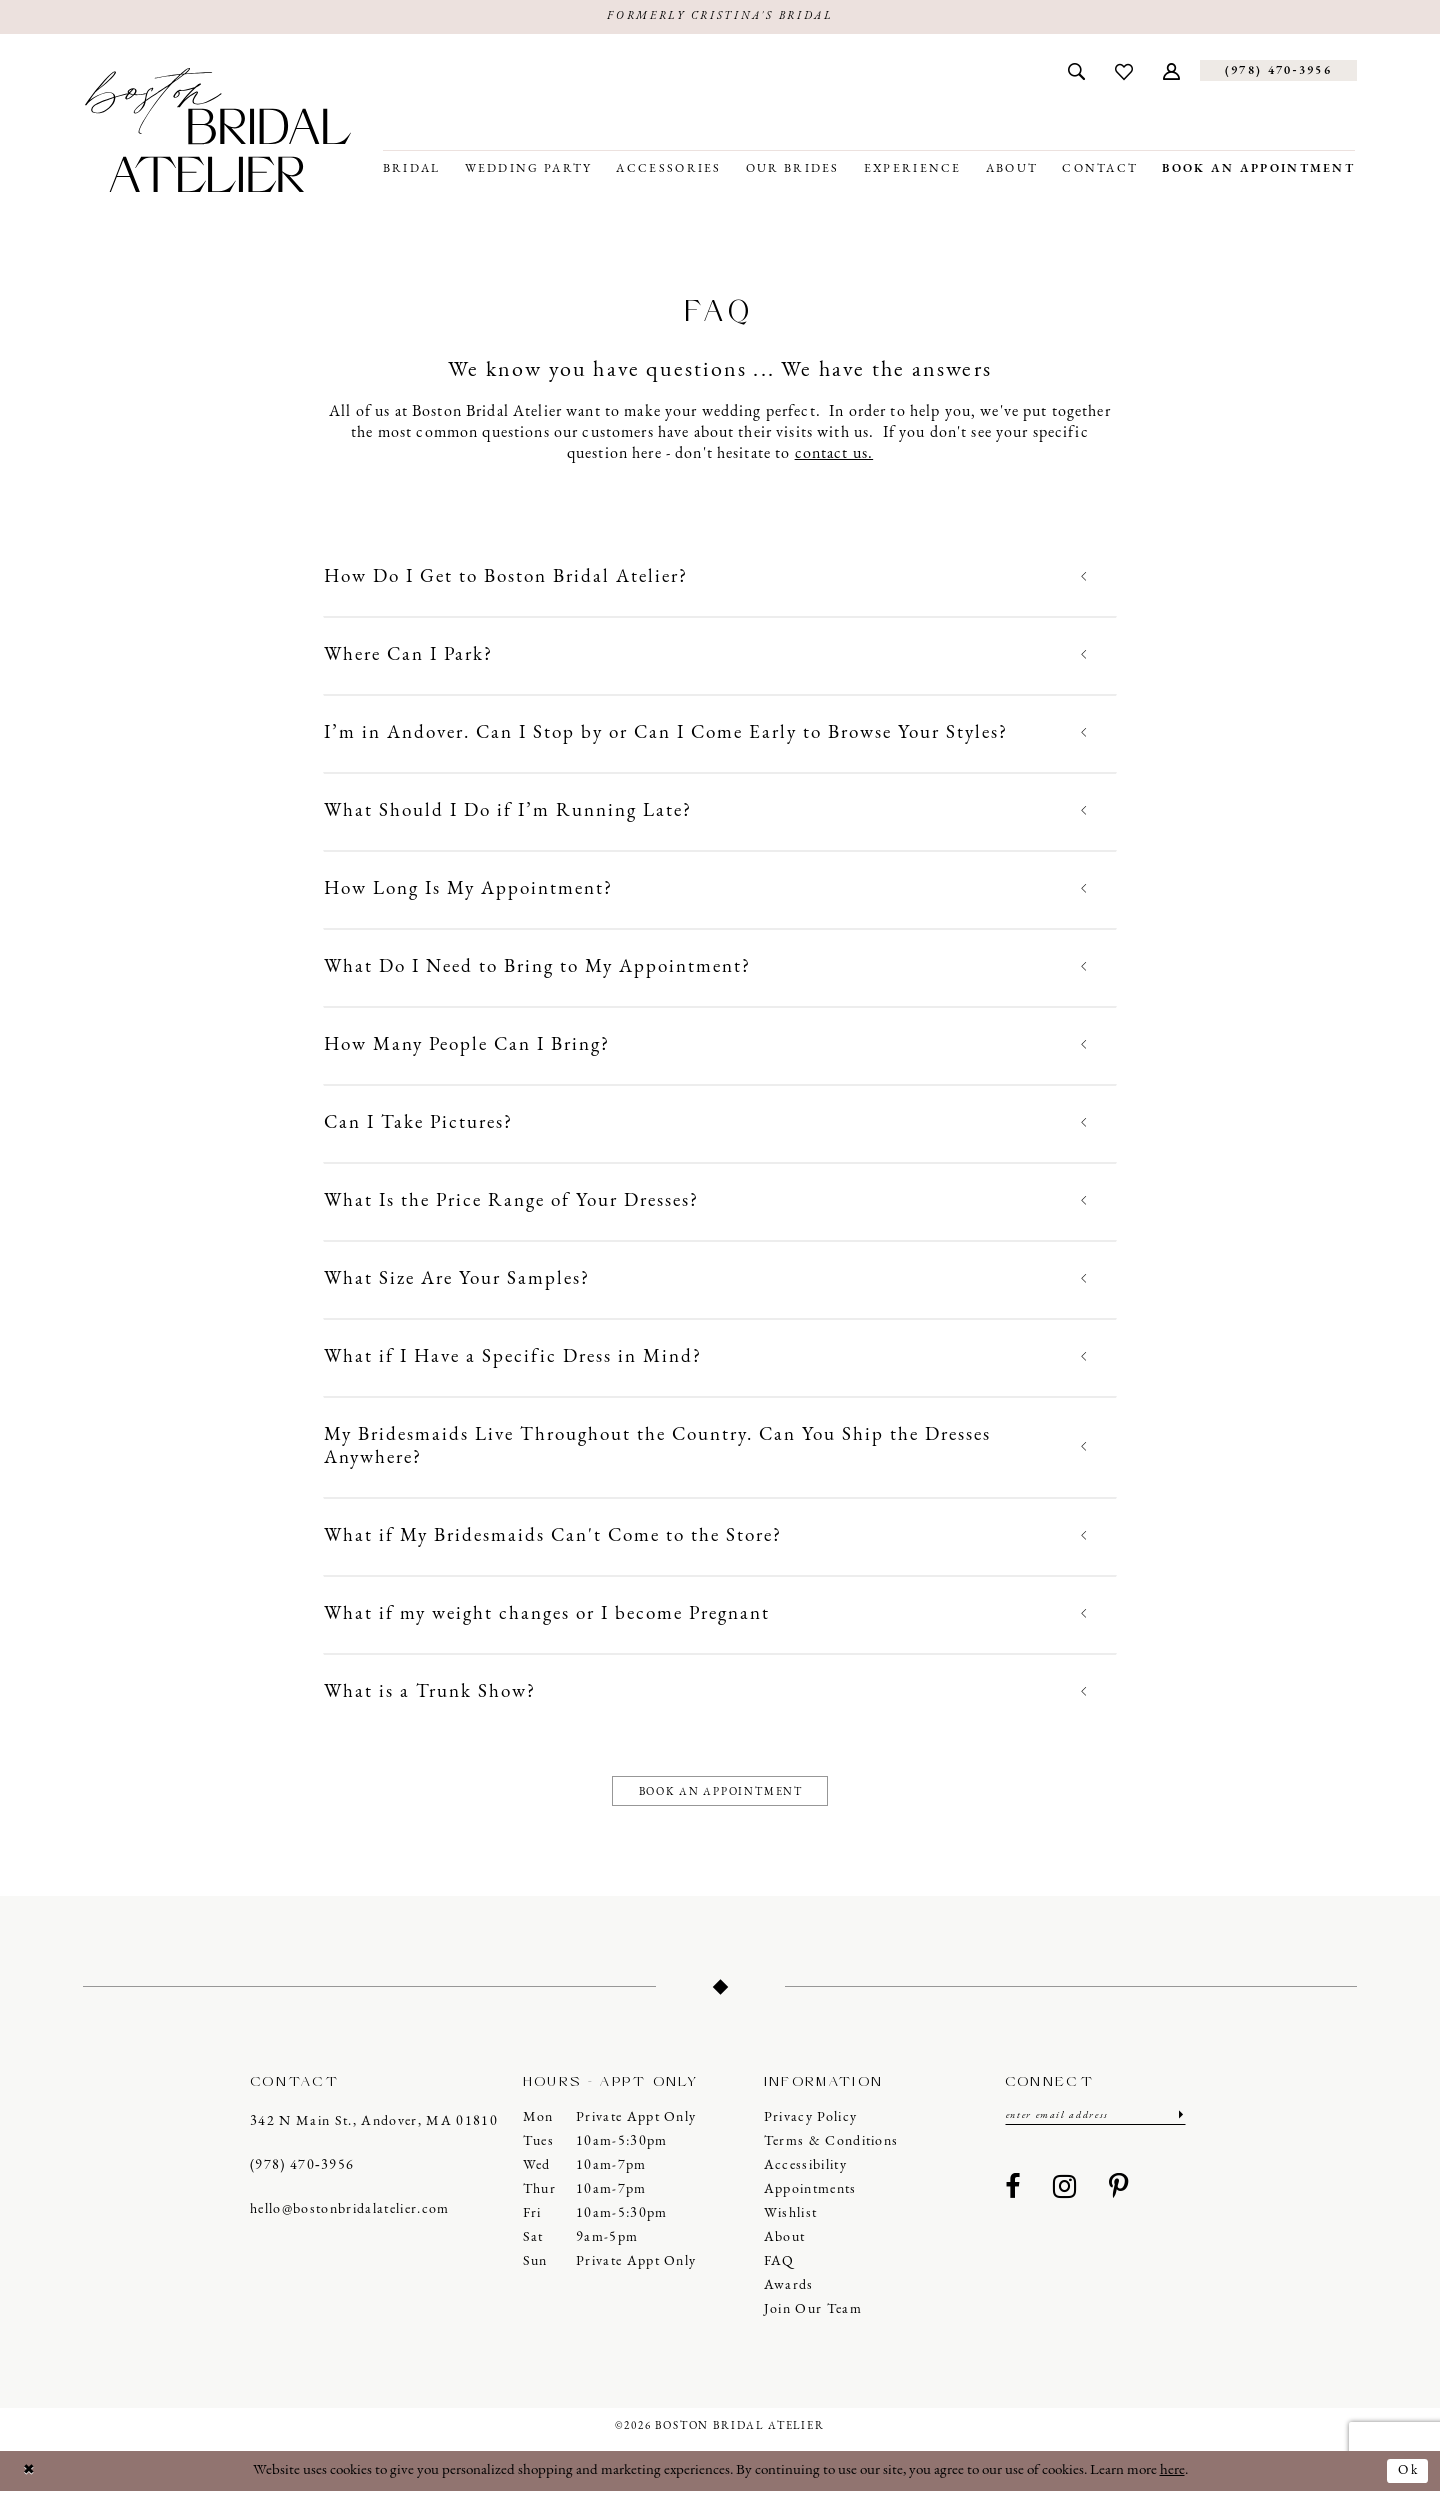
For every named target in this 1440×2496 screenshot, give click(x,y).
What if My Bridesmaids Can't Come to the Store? (553, 1537)
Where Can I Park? (408, 656)
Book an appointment (721, 1795)
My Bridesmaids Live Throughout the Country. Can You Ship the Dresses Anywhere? (657, 1448)
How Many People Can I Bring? (467, 1046)
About (785, 2242)
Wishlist (791, 2218)
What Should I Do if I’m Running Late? (508, 812)
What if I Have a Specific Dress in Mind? (513, 1358)
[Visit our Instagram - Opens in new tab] (1065, 2195)
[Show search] (1076, 72)
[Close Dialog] (31, 2475)
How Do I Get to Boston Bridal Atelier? (506, 578)
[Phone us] (1278, 72)
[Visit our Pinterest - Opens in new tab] (1119, 2195)
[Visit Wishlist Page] (1124, 72)
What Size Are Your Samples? (457, 1280)
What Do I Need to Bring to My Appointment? (537, 968)
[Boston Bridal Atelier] (218, 131)
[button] (1171, 72)
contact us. (834, 455)
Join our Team (813, 2314)
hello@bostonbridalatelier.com (350, 2213)
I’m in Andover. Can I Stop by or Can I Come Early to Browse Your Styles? (666, 734)
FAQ (779, 2266)
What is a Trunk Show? (430, 1693)
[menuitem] (1076, 72)
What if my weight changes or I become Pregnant (547, 1615)
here (1172, 2475)
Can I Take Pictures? (418, 1124)
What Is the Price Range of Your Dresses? (511, 1202)
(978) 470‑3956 (302, 2169)
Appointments (810, 2194)
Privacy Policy (811, 2122)
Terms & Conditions (831, 2146)
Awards (789, 2290)
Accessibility (805, 2170)
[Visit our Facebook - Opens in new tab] (1013, 2195)
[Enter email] (1095, 2121)
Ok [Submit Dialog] (1406, 2474)
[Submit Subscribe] (1178, 2121)
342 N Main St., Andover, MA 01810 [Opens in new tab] (374, 2125)
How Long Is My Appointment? (468, 890)
